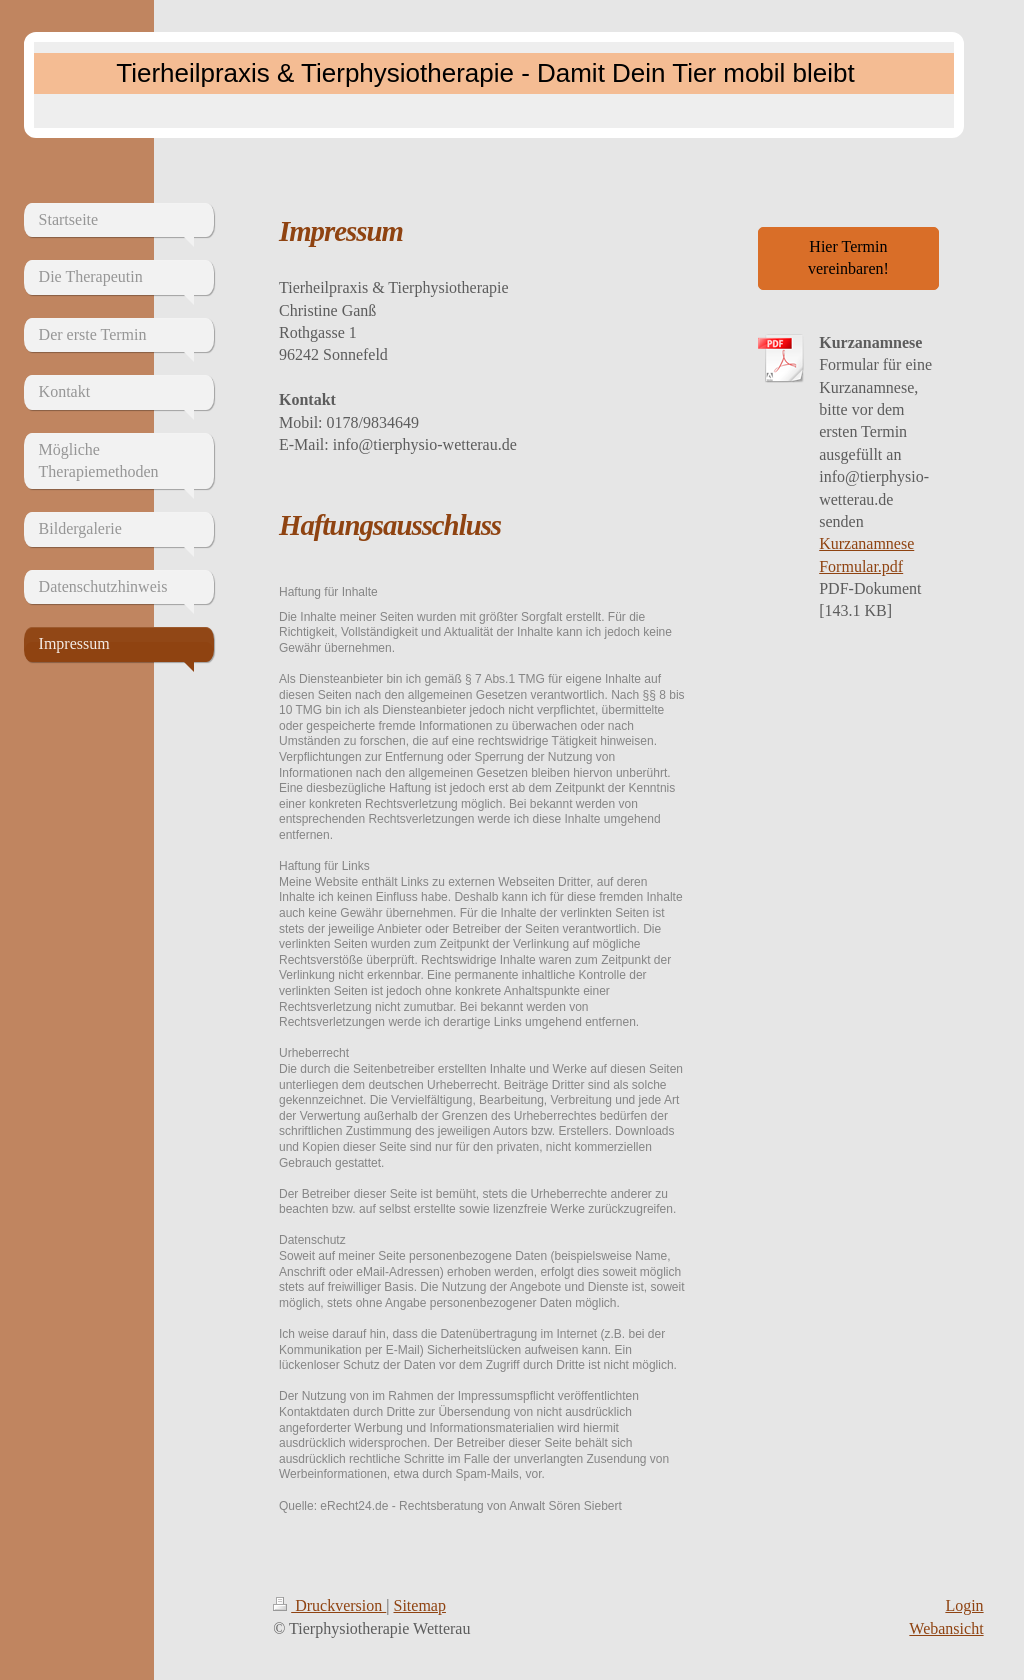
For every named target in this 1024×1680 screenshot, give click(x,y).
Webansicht (946, 1628)
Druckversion (329, 1605)
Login (964, 1605)
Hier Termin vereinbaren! (848, 257)
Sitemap (420, 1605)
